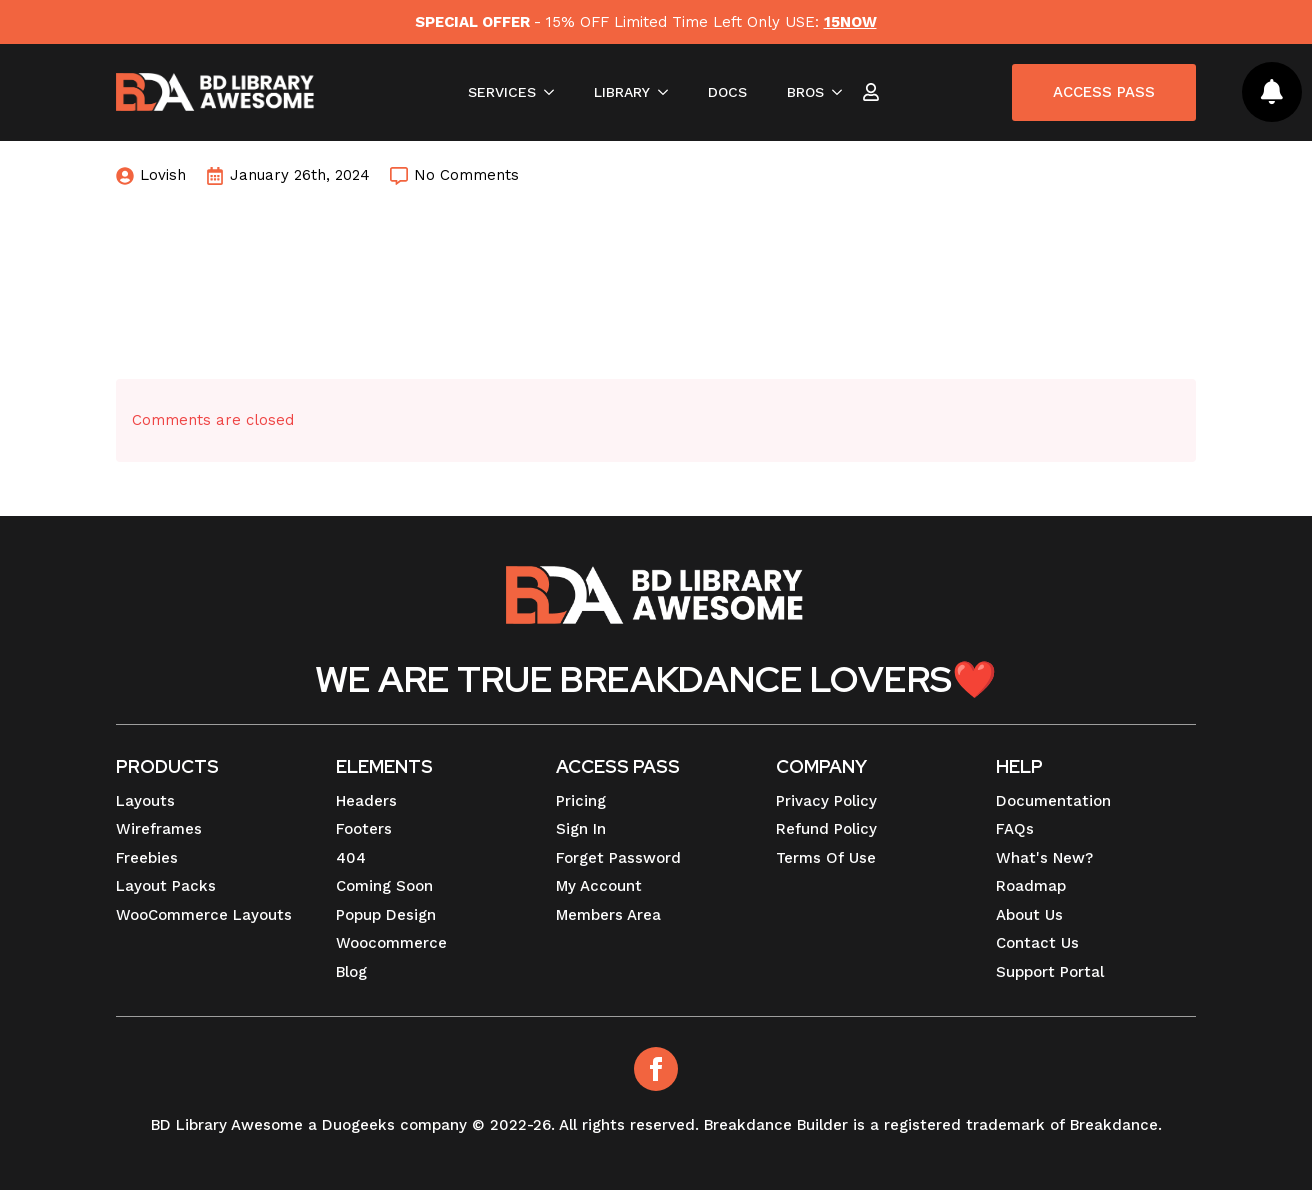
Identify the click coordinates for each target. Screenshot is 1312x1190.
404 (351, 858)
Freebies (147, 858)
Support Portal (1050, 972)
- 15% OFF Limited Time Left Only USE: (646, 22)
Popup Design (386, 915)
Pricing (581, 801)
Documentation (1053, 801)
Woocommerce (391, 943)
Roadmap (1031, 886)
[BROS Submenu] (843, 92)
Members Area (608, 915)
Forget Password (618, 858)
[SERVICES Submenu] (555, 92)
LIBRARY (622, 92)
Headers (366, 801)
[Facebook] (656, 1069)
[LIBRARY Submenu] (669, 92)
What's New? (1044, 858)
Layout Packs (166, 886)
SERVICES (502, 92)
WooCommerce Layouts (204, 915)
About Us (1029, 915)
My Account (599, 886)
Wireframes (159, 829)
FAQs (1015, 829)
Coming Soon (384, 886)
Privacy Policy (826, 801)
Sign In (581, 829)
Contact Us (1037, 943)
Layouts (145, 801)
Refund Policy (826, 829)
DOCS (727, 92)
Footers (364, 829)
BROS (805, 92)
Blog (351, 972)
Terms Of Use (826, 858)
